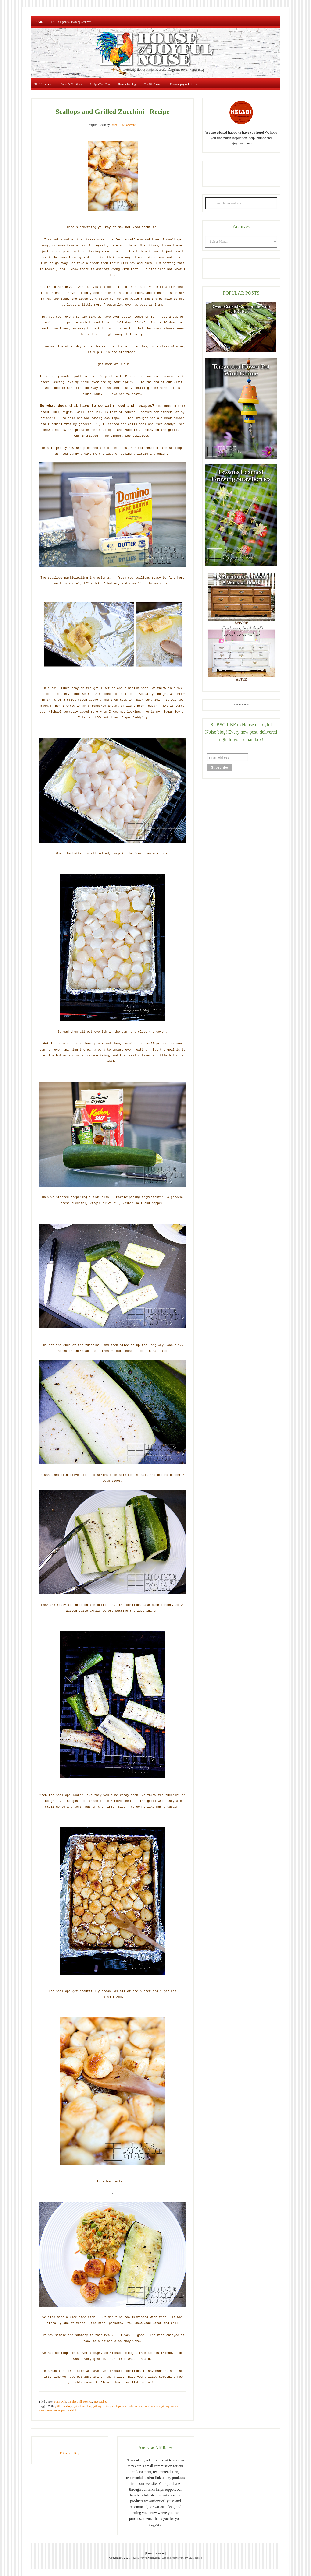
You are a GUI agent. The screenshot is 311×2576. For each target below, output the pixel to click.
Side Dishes (100, 2393)
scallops (116, 2397)
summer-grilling (160, 2397)
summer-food (141, 2397)
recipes (107, 2397)
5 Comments (129, 116)
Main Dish (60, 2393)
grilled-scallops (63, 2397)
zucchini (71, 2402)
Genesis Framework (173, 2549)
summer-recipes (56, 2402)
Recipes (87, 2393)
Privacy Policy (70, 2445)
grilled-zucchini (82, 2397)
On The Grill (75, 2393)
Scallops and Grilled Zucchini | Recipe (112, 103)
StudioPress (195, 2549)
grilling (97, 2397)
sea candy (127, 2397)
